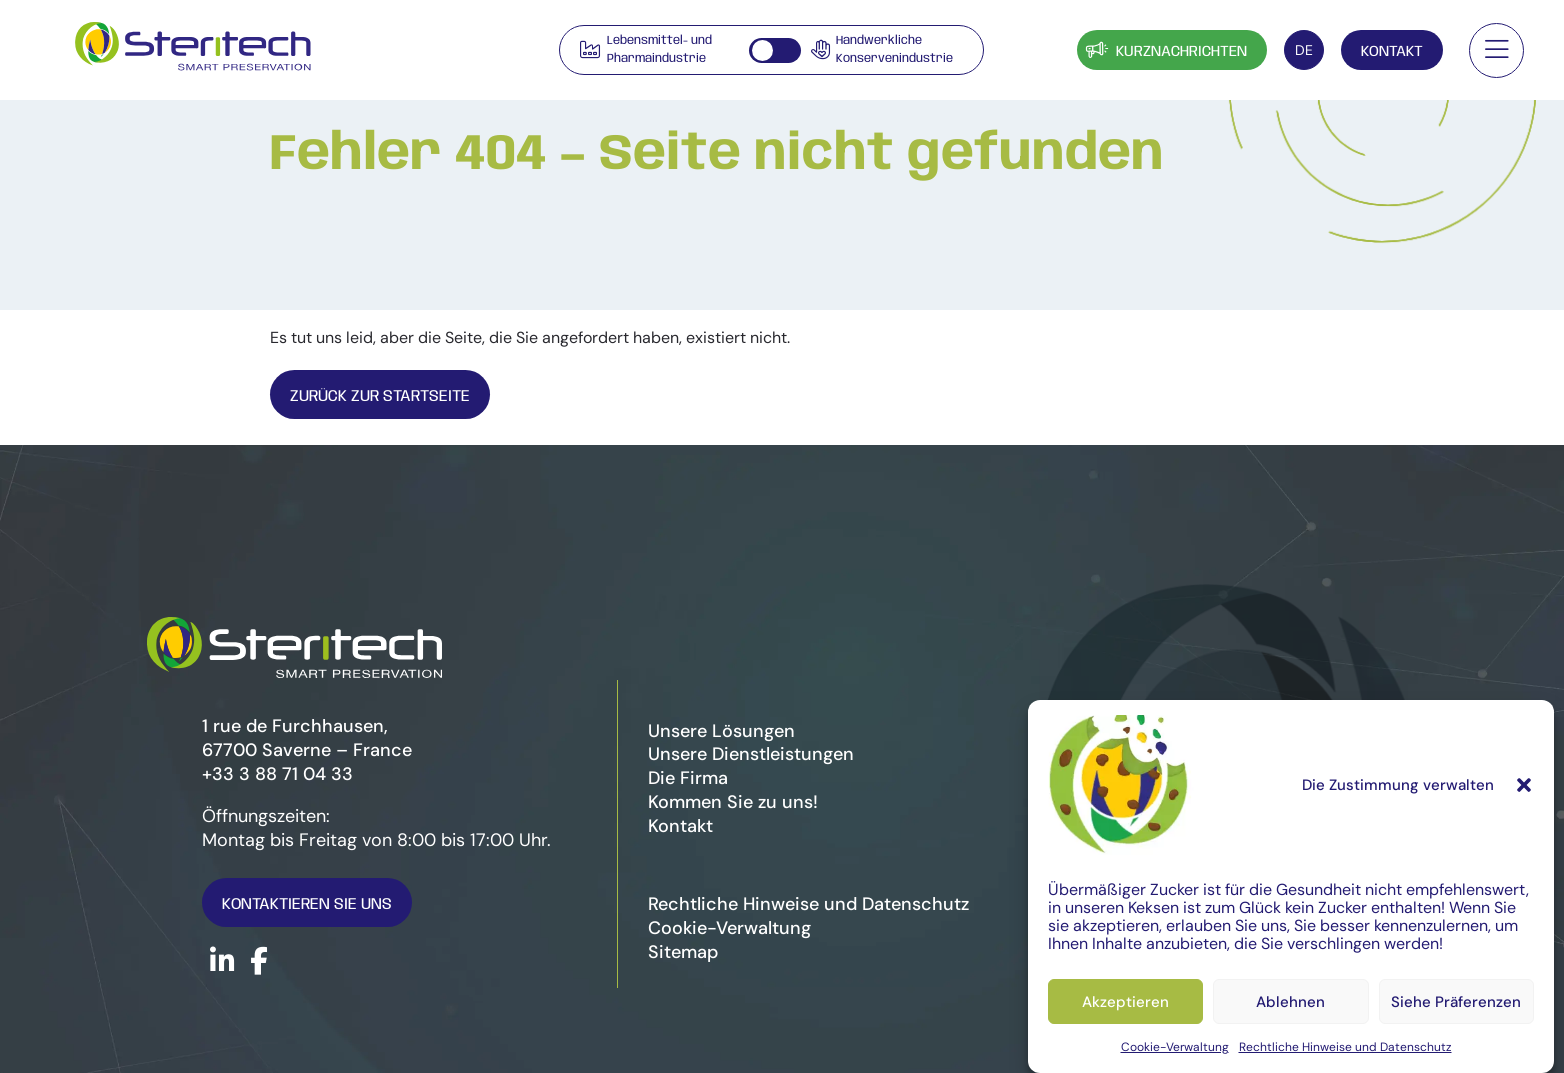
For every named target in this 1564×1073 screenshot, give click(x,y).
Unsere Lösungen (721, 731)
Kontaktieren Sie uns (307, 904)
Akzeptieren (1125, 1002)
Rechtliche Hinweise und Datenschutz (1345, 1047)
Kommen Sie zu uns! (733, 802)
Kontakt (1392, 52)
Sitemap (683, 952)
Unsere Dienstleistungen (751, 754)
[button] (1524, 785)
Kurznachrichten (1164, 49)
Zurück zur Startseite (380, 396)
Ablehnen (1290, 1002)
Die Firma (688, 778)
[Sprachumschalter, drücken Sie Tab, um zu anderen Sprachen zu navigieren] (1304, 50)
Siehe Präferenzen (1456, 1002)
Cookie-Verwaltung (1175, 1047)
